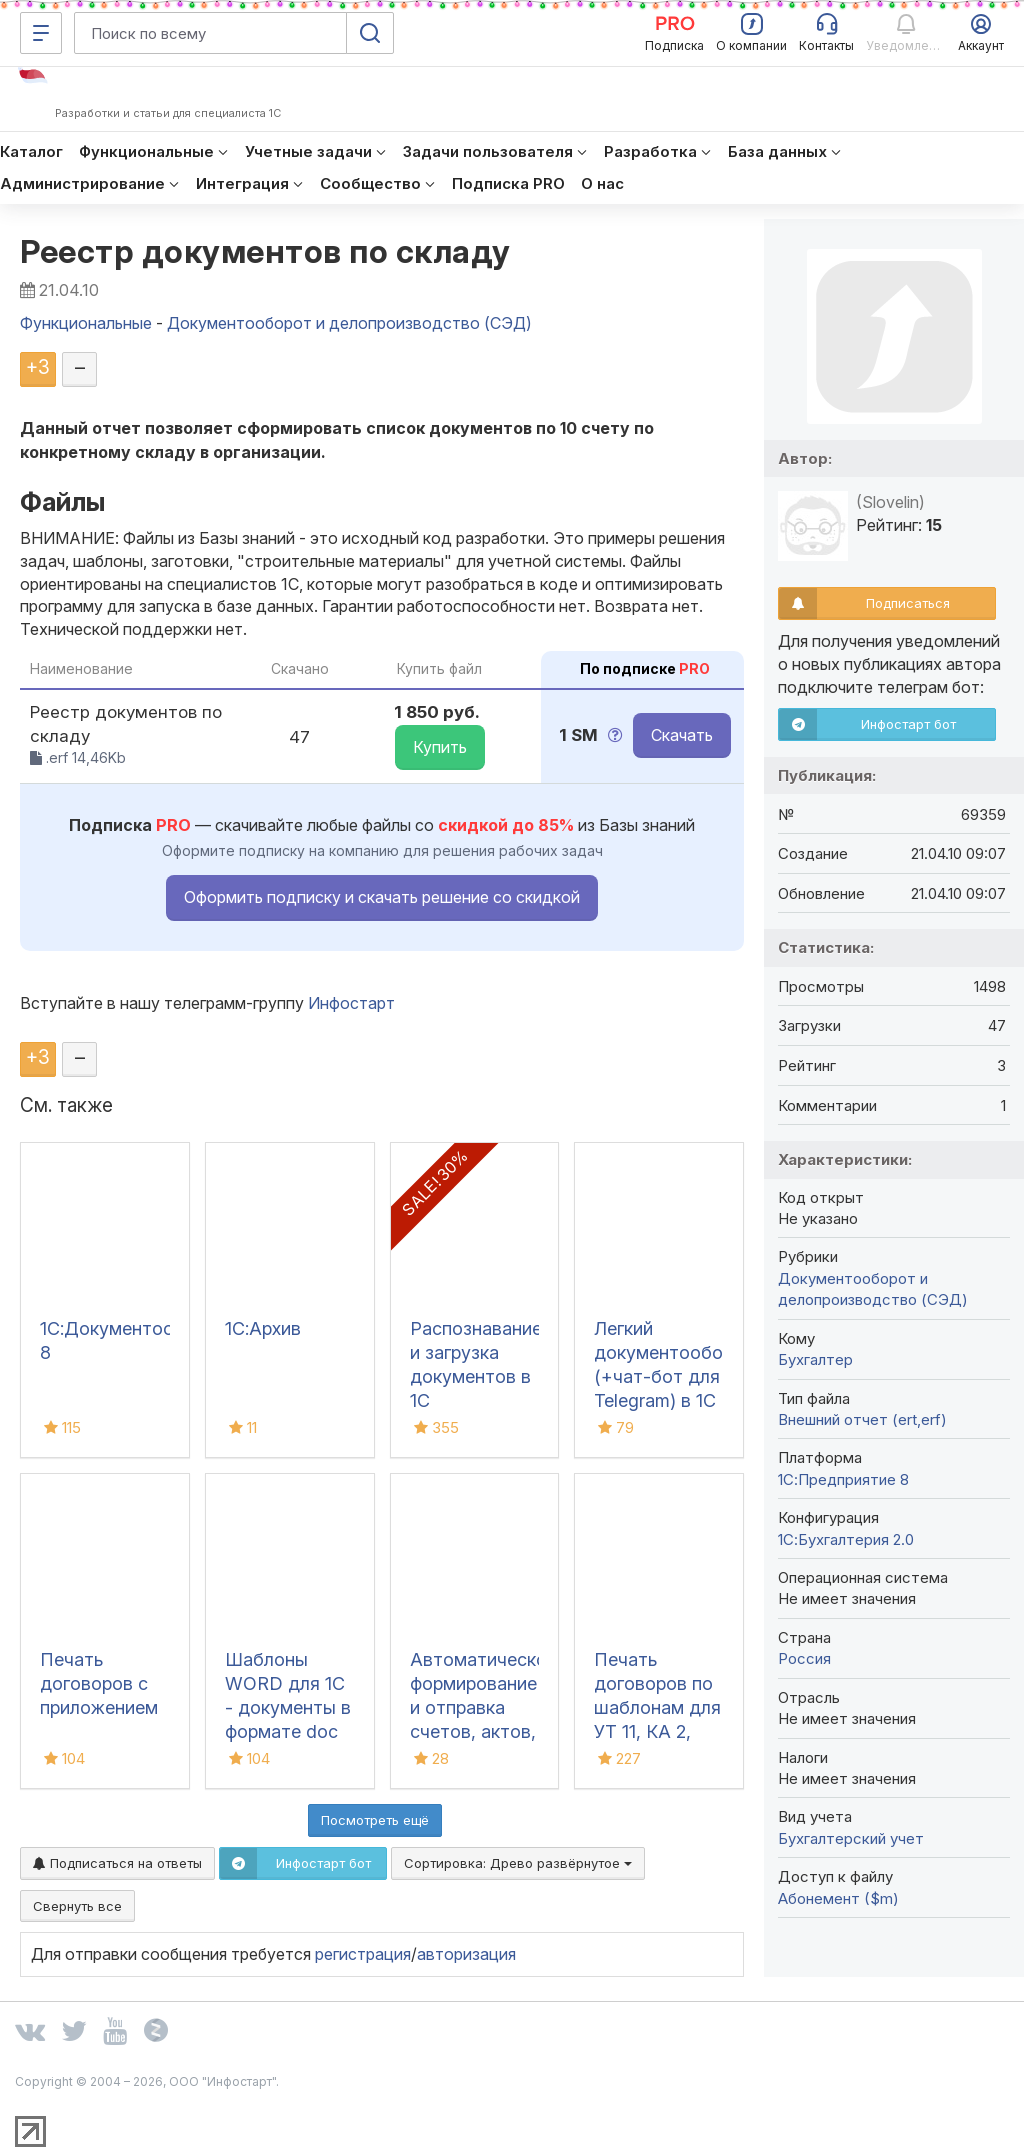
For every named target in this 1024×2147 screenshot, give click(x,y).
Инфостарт (351, 1003)
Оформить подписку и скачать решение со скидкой (382, 897)
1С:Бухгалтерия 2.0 (846, 1539)
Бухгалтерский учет (851, 1838)
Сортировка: (518, 1863)
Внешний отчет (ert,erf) (862, 1419)
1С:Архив (263, 1328)
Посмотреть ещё (375, 1820)
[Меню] (41, 33)
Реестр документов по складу (265, 251)
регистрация (363, 1954)
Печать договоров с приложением (99, 1683)
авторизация (466, 1954)
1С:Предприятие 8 (843, 1479)
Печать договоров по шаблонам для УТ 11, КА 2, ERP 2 (657, 1707)
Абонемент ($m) (838, 1898)
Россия (804, 1658)
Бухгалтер (815, 1359)
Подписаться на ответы (117, 1863)
